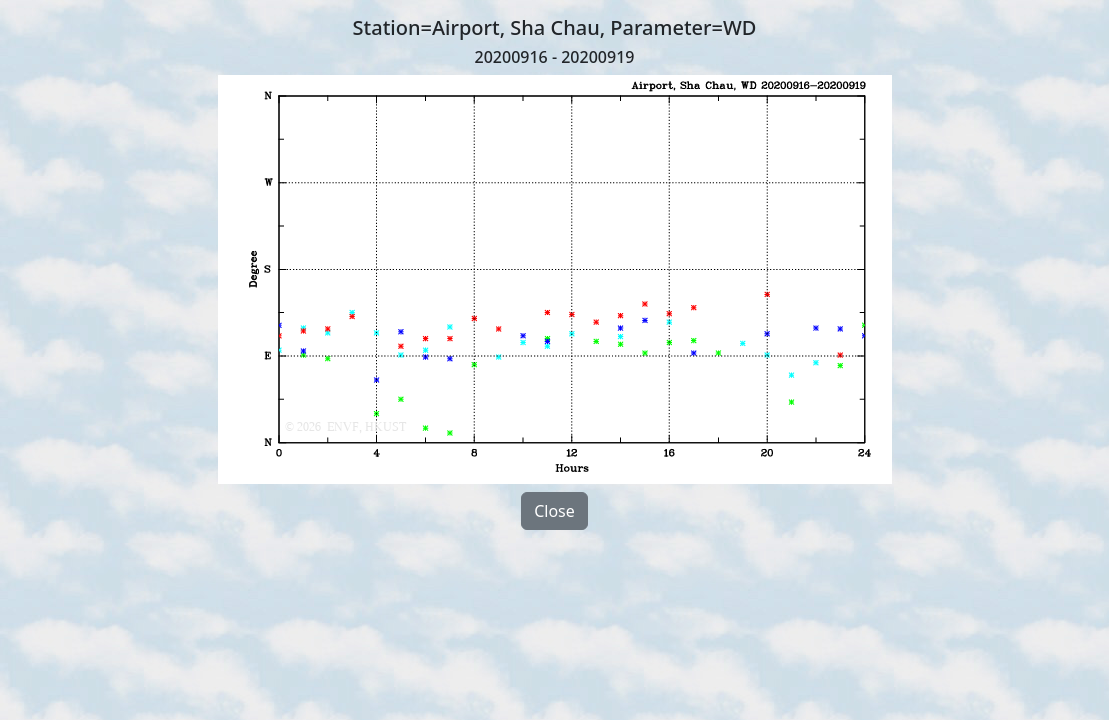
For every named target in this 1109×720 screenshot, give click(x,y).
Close (554, 511)
